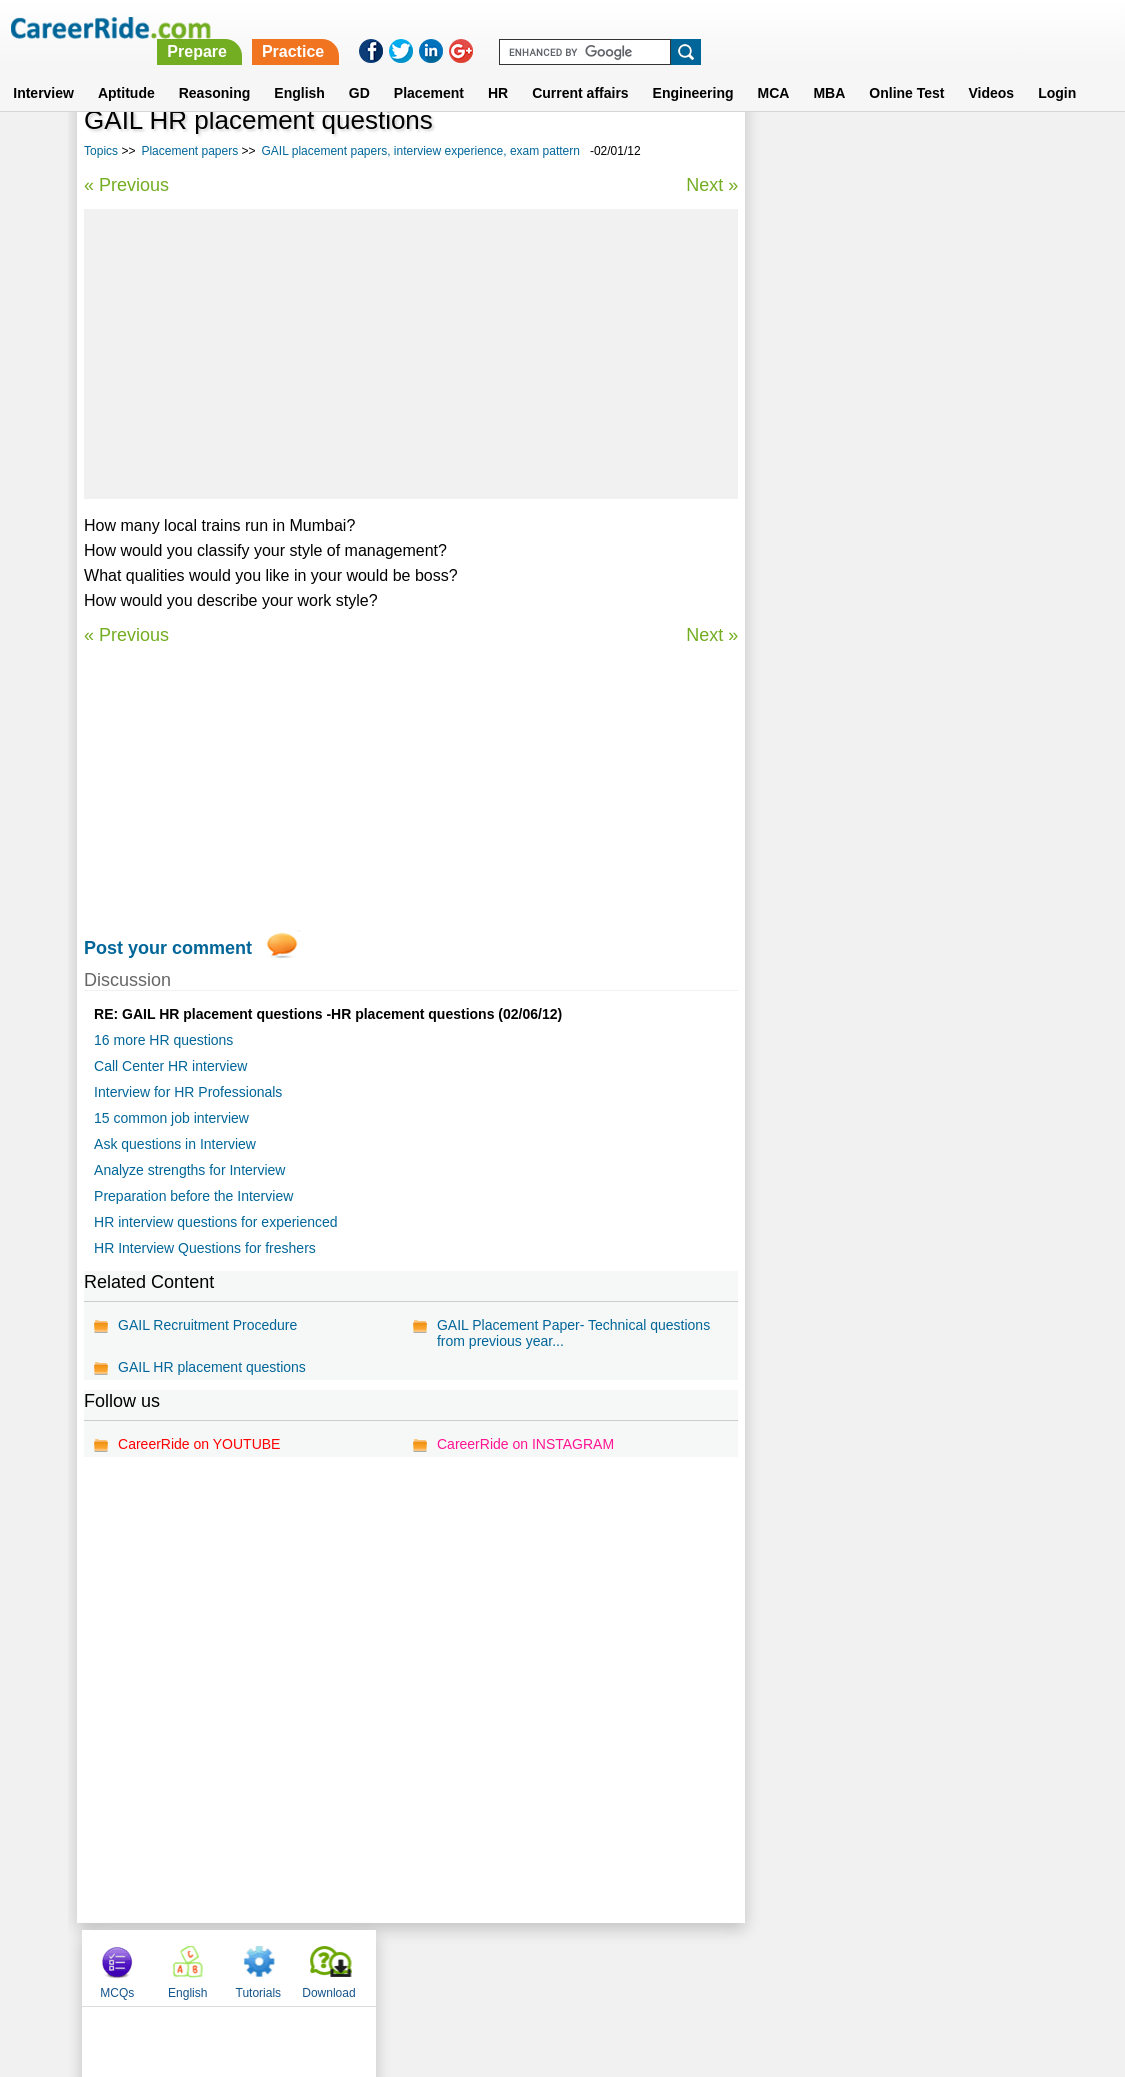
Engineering (693, 69)
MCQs (784, 153)
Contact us (461, 1967)
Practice (705, 27)
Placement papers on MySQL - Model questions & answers (878, 594)
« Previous (126, 185)
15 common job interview (171, 1118)
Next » (712, 185)
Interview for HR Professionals (188, 1092)
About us (380, 1967)
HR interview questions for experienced (216, 1222)
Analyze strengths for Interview (189, 1170)
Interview (43, 69)
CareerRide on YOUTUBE (199, 1444)
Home (315, 1967)
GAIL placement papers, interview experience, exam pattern (421, 151)
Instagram (782, 1967)
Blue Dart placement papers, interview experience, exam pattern (882, 488)
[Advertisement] (411, 354)
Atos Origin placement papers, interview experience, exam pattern (888, 541)
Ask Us (635, 1967)
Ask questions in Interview (175, 1144)
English (299, 69)
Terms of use (554, 1967)
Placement (429, 69)
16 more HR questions (163, 1040)
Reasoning (215, 69)
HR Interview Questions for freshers (205, 1248)
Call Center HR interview (170, 1066)
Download (995, 153)
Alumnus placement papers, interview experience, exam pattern (880, 753)
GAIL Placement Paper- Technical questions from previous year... (573, 1333)
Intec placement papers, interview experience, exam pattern (868, 700)
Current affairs (580, 69)
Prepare (610, 27)
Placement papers (189, 151)
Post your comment (168, 948)
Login (1057, 69)
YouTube (704, 1967)
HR (498, 69)
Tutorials (926, 153)
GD (359, 69)
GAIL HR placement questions (212, 1367)
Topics (101, 151)
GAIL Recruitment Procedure (207, 1325)
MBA (829, 69)
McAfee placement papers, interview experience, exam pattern (876, 647)
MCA (774, 69)
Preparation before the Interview (193, 1196)
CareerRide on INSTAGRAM (525, 1444)
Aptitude (126, 69)
